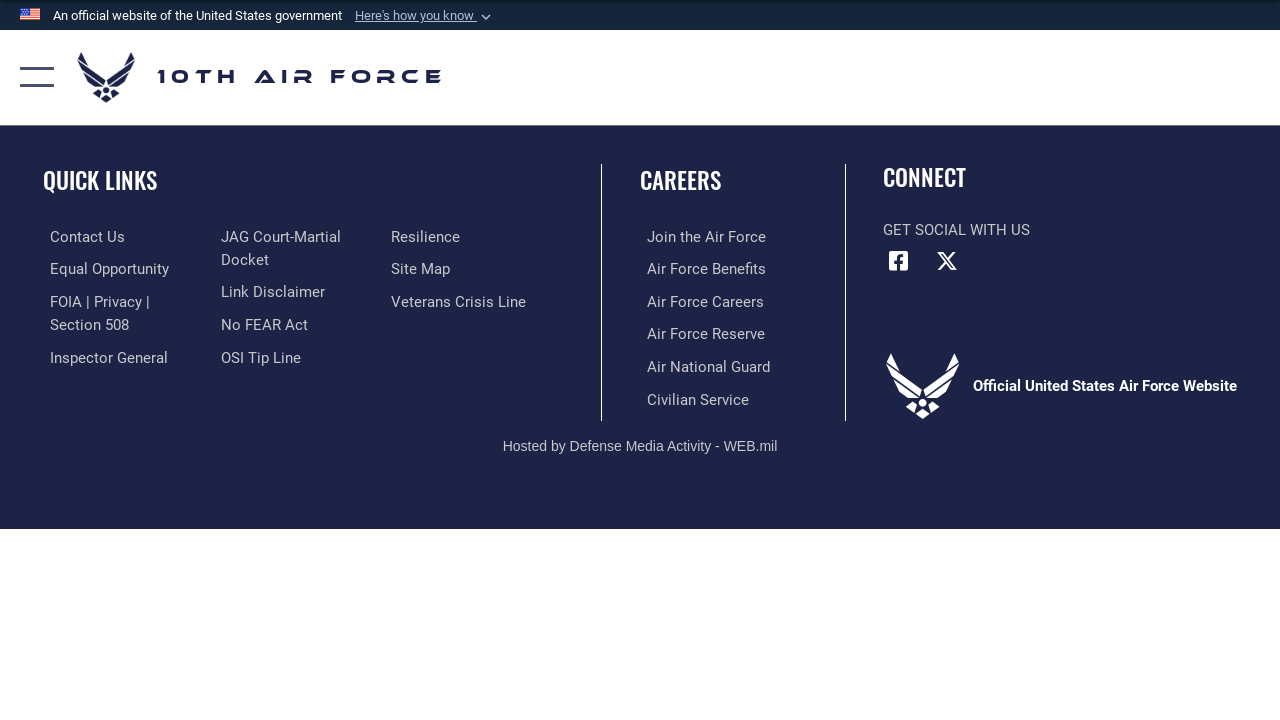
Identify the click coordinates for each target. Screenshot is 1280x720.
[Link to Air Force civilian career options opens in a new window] (691, 396)
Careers (680, 180)
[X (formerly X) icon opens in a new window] (947, 261)
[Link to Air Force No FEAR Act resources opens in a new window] (261, 323)
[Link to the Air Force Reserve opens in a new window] (699, 333)
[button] (425, 16)
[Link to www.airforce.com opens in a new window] (699, 237)
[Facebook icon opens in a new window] (898, 261)
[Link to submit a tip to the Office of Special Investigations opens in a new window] (258, 355)
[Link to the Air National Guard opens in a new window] (701, 364)
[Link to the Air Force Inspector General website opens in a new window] (102, 355)
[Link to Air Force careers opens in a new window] (698, 301)
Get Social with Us (956, 230)
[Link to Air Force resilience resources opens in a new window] (427, 237)
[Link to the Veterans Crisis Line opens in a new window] (460, 301)
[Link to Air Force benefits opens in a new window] (699, 269)
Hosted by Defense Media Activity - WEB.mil (640, 442)
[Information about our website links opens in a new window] (270, 291)
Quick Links (100, 180)
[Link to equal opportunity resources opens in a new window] (102, 269)
